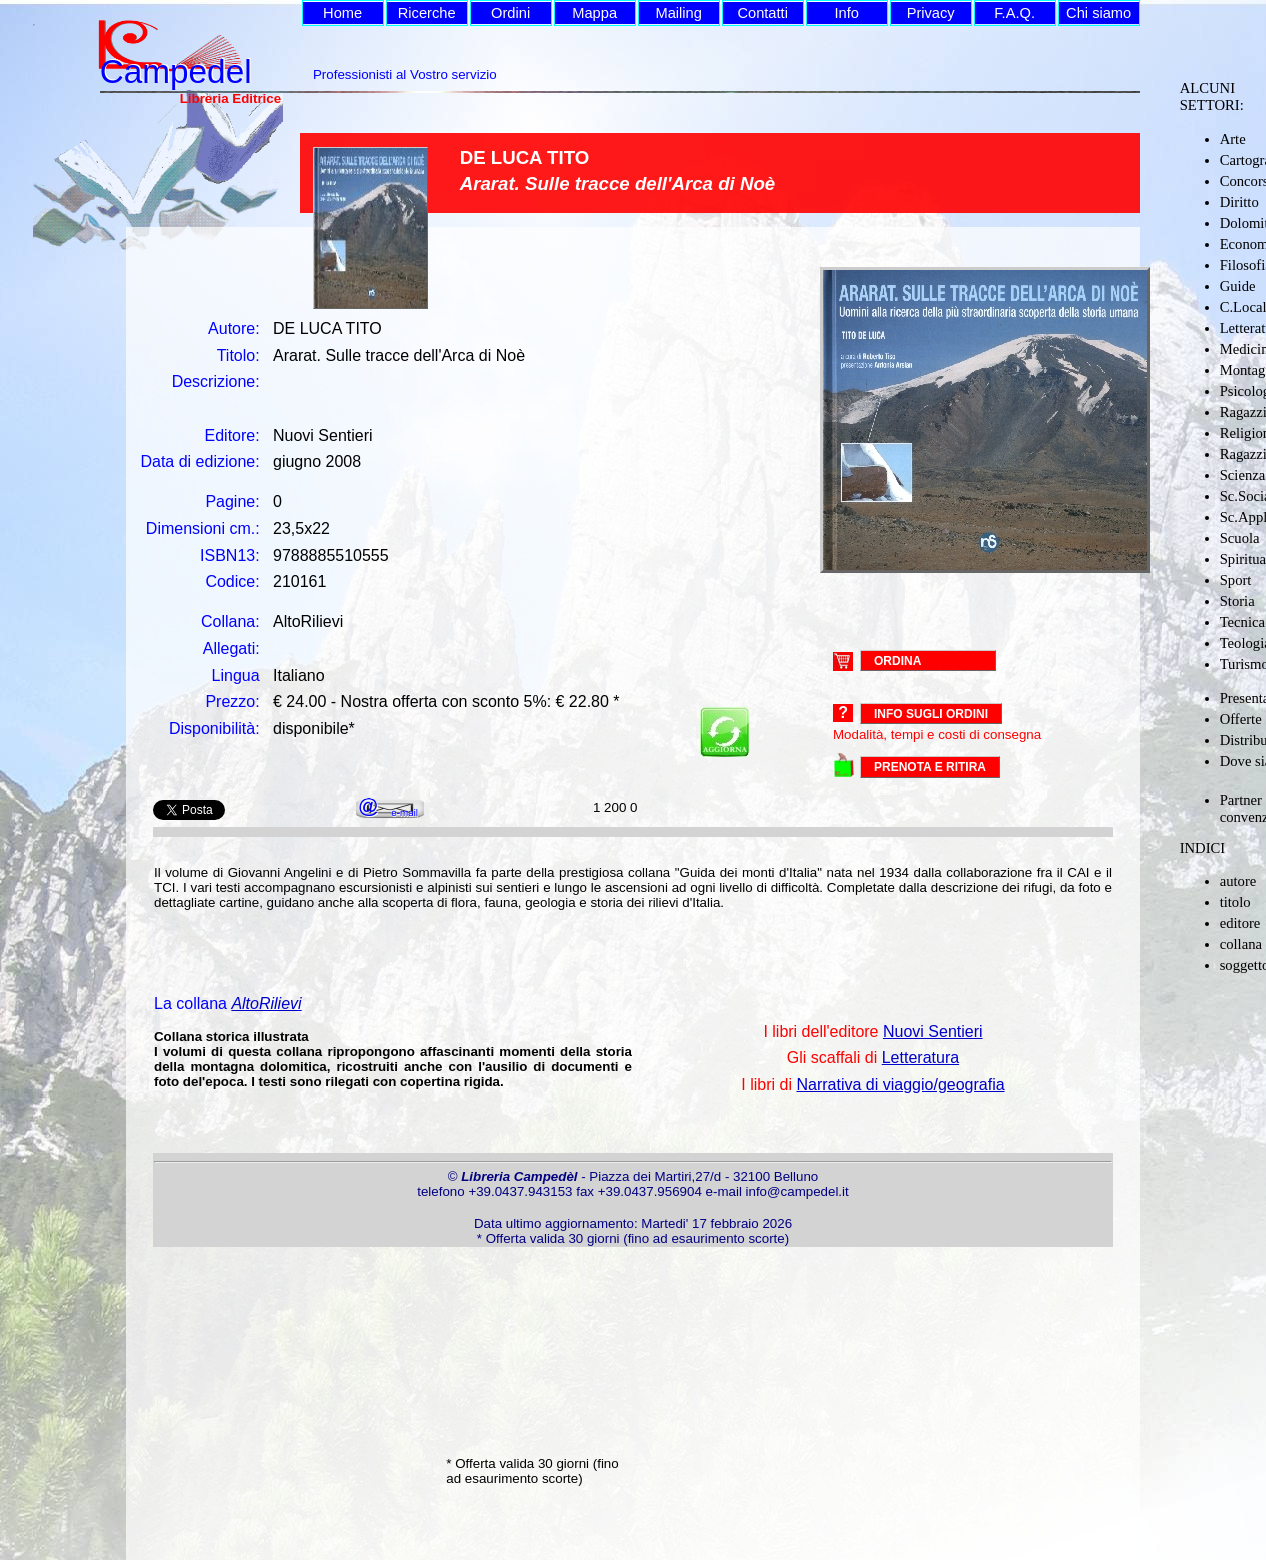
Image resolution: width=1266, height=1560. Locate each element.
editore (1240, 923)
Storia (1237, 601)
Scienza (1243, 475)
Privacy (931, 13)
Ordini (510, 13)
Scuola (1240, 538)
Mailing (678, 13)
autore (1238, 881)
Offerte (1241, 719)
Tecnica (1242, 622)
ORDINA (897, 660)
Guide (1238, 286)
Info (846, 13)
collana (1241, 944)
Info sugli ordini (931, 714)
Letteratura (920, 1057)
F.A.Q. (1014, 13)
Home (342, 13)
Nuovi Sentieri (933, 1031)
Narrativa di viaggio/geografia (900, 1084)
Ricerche (427, 13)
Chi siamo (1098, 13)
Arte (1233, 139)
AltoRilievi (266, 1003)
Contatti (762, 13)
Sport (1236, 580)
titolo (1235, 902)
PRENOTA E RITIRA (930, 767)
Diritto (1239, 202)
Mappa (594, 13)
